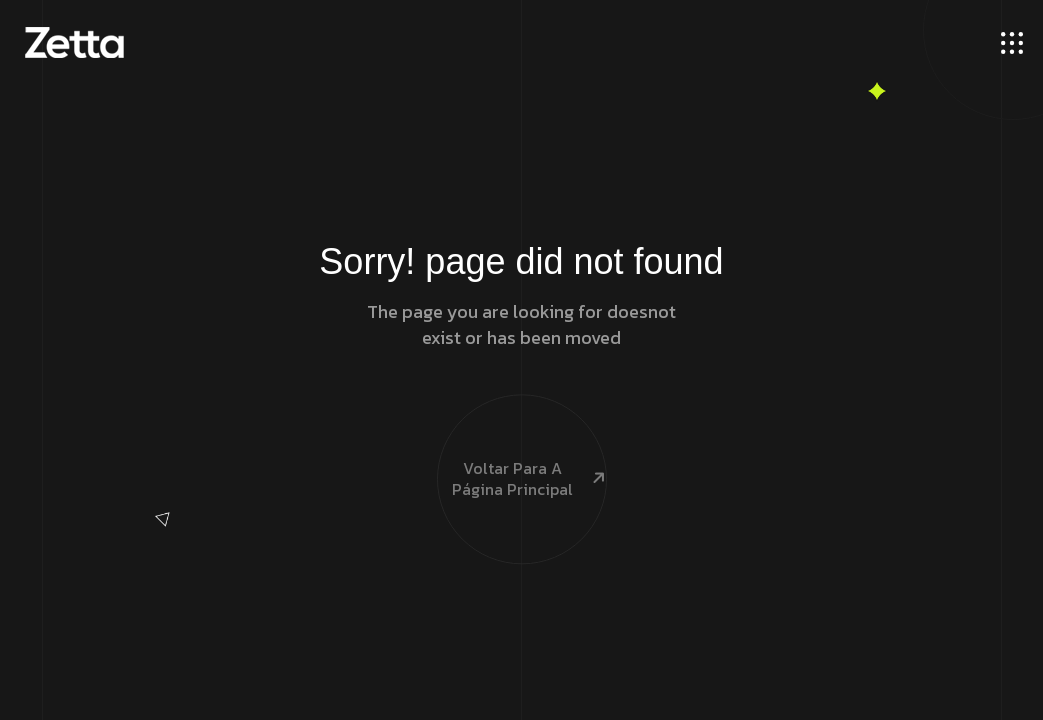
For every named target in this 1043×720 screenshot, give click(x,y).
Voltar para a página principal (522, 445)
